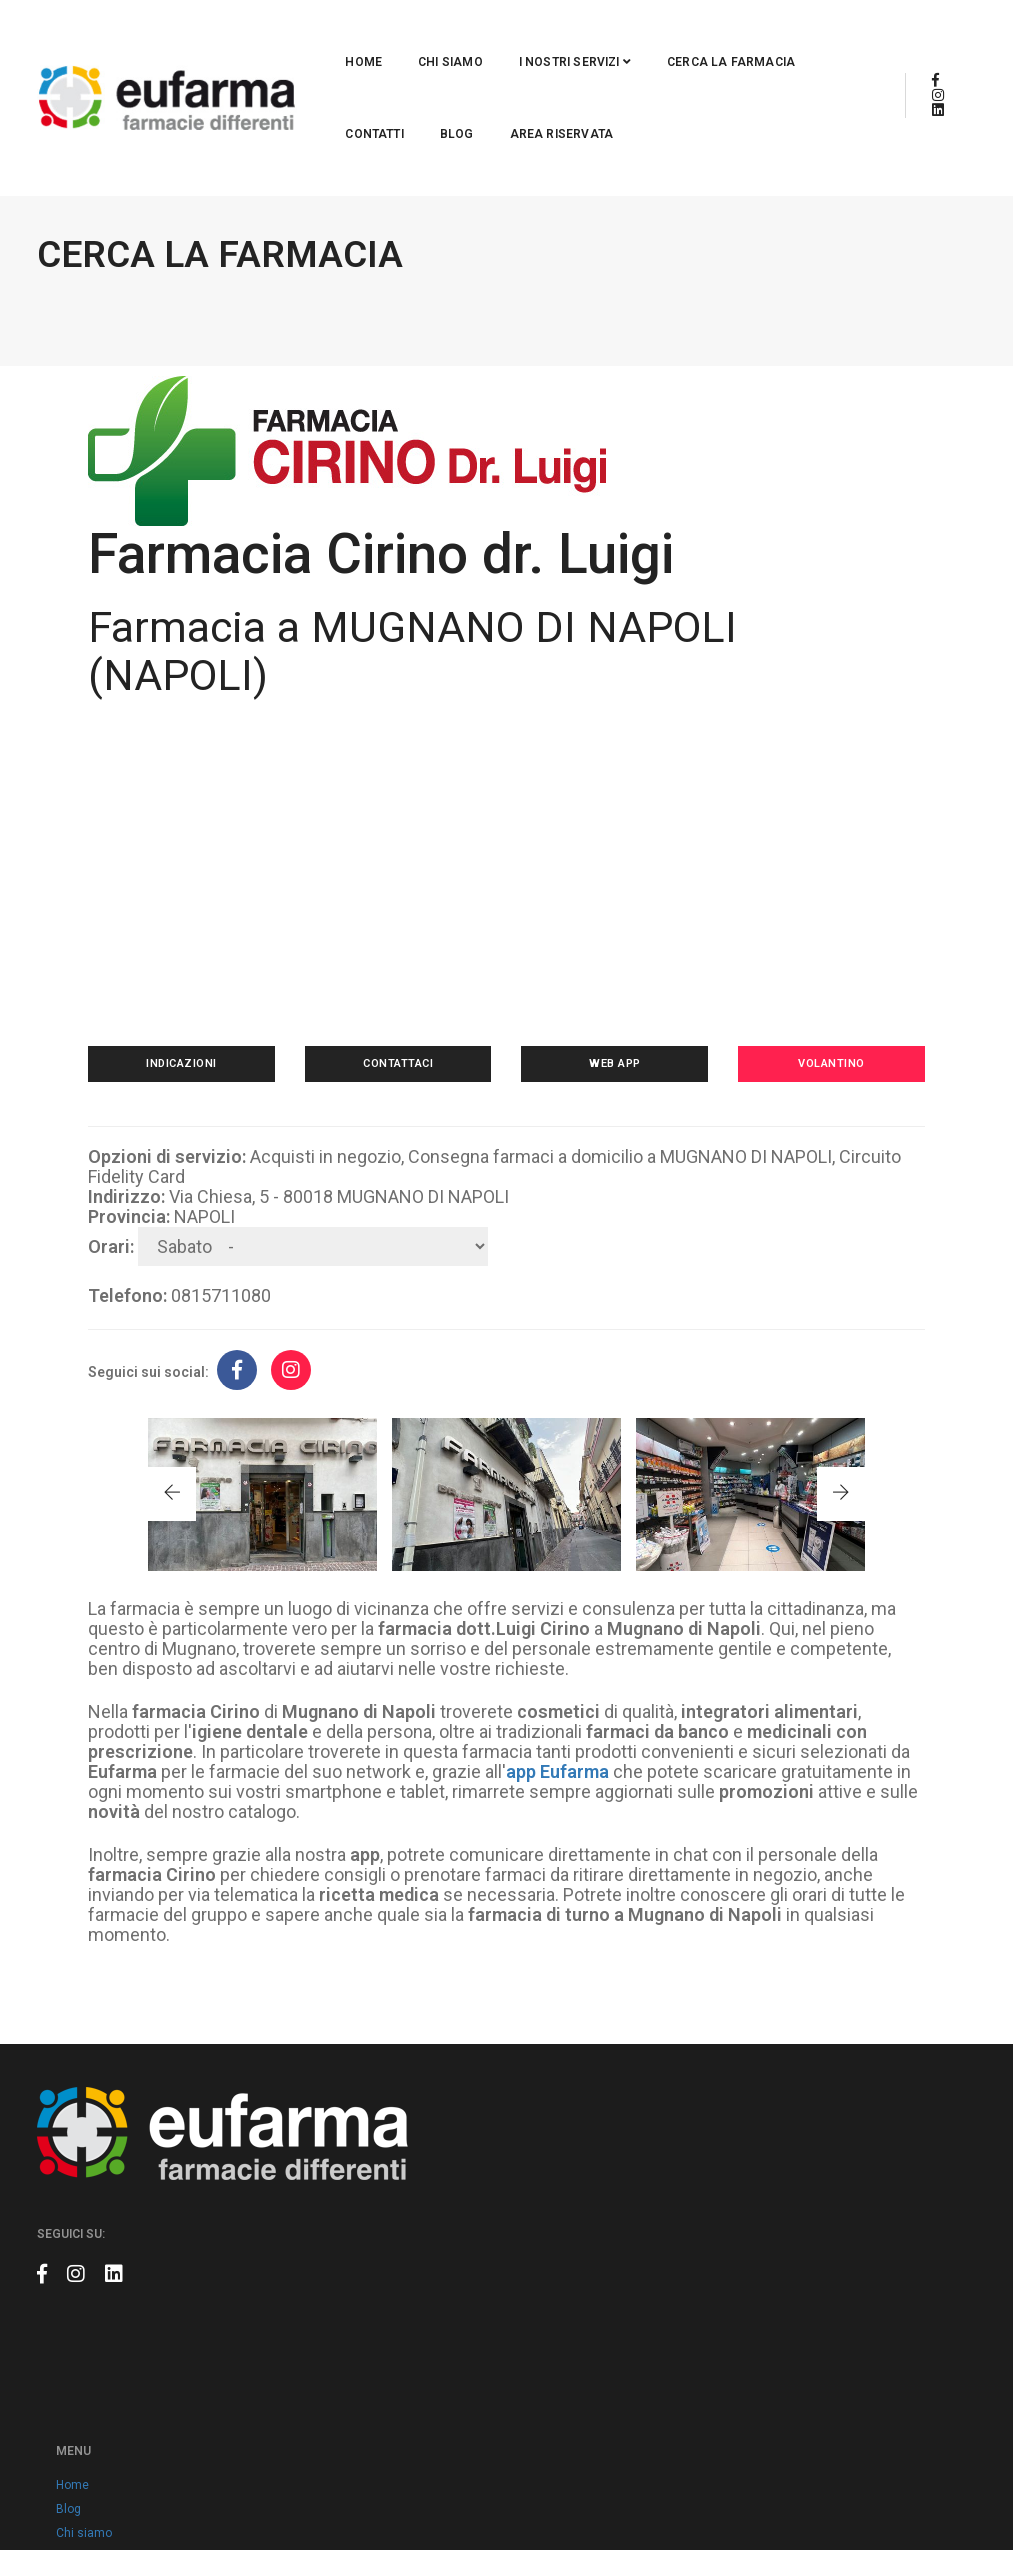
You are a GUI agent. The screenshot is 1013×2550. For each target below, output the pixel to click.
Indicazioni (203, 987)
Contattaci (405, 987)
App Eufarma (425, 2177)
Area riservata (248, 108)
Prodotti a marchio (441, 2273)
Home (214, 36)
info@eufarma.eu (798, 2152)
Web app (608, 987)
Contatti (710, 36)
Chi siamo (301, 36)
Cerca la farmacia (581, 36)
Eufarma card (427, 2153)
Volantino (809, 987)
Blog (793, 36)
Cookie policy (426, 2345)
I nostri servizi (425, 36)
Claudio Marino (935, 2490)
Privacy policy (427, 2321)
